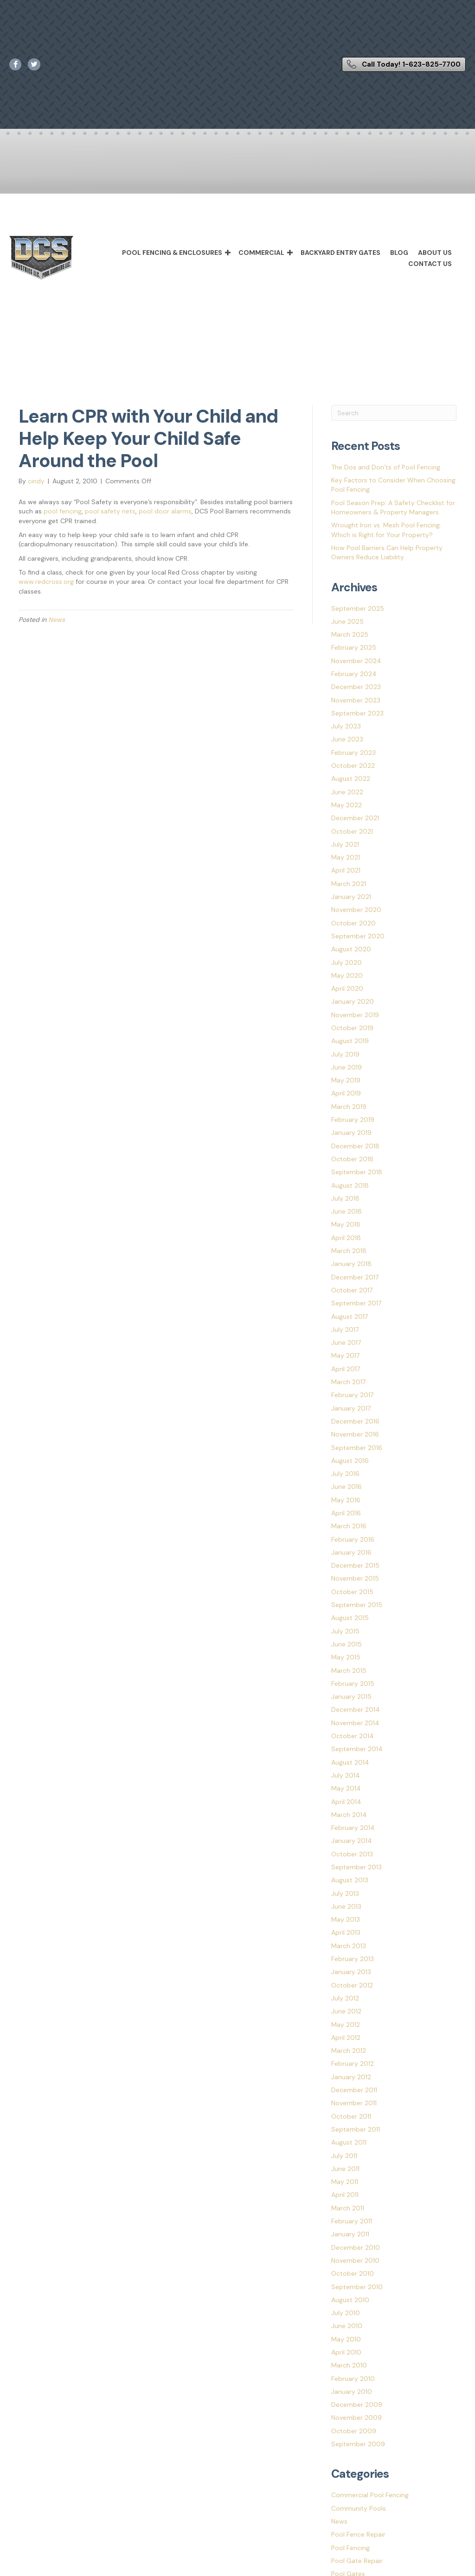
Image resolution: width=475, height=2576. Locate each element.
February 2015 (352, 1683)
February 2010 (353, 2378)
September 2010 (357, 2287)
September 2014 (357, 1749)
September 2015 (356, 1605)
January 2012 (351, 2077)
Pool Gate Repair (357, 2561)
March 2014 (349, 1814)
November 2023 (355, 700)
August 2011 (348, 2142)
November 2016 (355, 1434)
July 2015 (345, 1631)
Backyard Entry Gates (340, 252)
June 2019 (346, 1067)
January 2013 (351, 1972)
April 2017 (345, 1369)
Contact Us (430, 263)
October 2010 (352, 2273)
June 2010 (346, 2326)
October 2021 (352, 831)
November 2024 (356, 661)
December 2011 (354, 2090)
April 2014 (346, 1802)
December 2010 (355, 2247)
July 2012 (345, 1998)
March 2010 (349, 2365)
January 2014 (351, 1840)
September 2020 (358, 936)
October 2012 (352, 1985)
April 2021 (345, 870)
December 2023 (356, 687)
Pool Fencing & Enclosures (172, 252)
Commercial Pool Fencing (370, 2495)
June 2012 (346, 2011)
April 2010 (346, 2352)
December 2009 (356, 2404)
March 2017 (348, 1382)
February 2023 (353, 752)
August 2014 (350, 1762)
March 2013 (348, 1946)
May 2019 (345, 1080)
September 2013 (356, 1867)
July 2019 (345, 1054)
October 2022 (353, 765)
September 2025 (357, 608)
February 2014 (353, 1827)
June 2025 (347, 621)
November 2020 (356, 909)
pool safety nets (110, 511)
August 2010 (350, 2300)
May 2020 (347, 975)
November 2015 (355, 1578)
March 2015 (348, 1670)
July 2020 (346, 962)
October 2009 (353, 2431)
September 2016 (356, 1447)
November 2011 (354, 2103)
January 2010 (351, 2391)
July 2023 (346, 726)
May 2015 (345, 1657)
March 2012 (348, 2050)
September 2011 (355, 2129)
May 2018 (345, 1224)
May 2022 (346, 805)
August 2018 (350, 1185)
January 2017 (351, 1408)
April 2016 (346, 1513)
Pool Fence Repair (358, 2534)
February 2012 (352, 2063)
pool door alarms (165, 511)
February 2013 (352, 1959)
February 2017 (352, 1395)
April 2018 (346, 1238)
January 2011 (350, 2234)
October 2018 (352, 1159)
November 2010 (355, 2260)
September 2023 (357, 713)
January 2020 (352, 1001)
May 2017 (345, 1355)
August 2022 (350, 778)
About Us (435, 252)
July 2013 (345, 1893)
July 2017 (345, 1329)
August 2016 (350, 1460)
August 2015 (350, 1618)
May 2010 (346, 2339)
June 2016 (346, 1486)
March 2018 (348, 1251)
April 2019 (346, 1093)
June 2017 (346, 1342)
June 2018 (346, 1211)
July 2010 (345, 2313)
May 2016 (345, 1500)
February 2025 (353, 647)
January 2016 (351, 1552)
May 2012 (345, 2024)
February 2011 (351, 2221)
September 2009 (358, 2444)
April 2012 (345, 2037)
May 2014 (346, 1788)
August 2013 (349, 1880)
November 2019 (355, 1015)
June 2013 (346, 1906)
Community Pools (358, 2508)
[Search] (393, 413)
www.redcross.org (46, 581)
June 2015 (346, 1644)
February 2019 (352, 1119)
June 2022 (347, 792)
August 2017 (349, 1316)
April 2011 (345, 2194)
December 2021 (355, 818)
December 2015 (355, 1565)
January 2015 (351, 1696)
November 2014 (355, 1723)
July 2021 (345, 844)
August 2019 (350, 1041)
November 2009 (356, 2417)
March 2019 (348, 1106)
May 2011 (344, 2181)
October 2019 (352, 1028)
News (56, 619)
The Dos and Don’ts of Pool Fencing (385, 467)
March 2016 (348, 1526)
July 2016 (345, 1473)
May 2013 (345, 1919)
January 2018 (351, 1264)
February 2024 (354, 674)
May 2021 (345, 857)
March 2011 (347, 2208)
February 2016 (352, 1539)
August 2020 (351, 949)
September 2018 (356, 1172)
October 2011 (351, 2116)
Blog (399, 252)
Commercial (261, 252)
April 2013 (345, 1932)
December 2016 (355, 1421)
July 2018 (345, 1198)
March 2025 (349, 634)
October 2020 (353, 923)
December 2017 (355, 1277)
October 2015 (352, 1592)
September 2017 (356, 1303)
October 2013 (352, 1854)
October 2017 (351, 1290)
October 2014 (352, 1736)
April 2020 (347, 988)
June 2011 (345, 2169)
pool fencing (63, 511)
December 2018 (355, 1146)
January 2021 (351, 896)
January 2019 (351, 1132)
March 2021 (348, 884)
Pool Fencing (350, 2548)
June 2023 (347, 739)
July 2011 (344, 2156)
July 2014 (345, 1775)
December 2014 (355, 1709)
